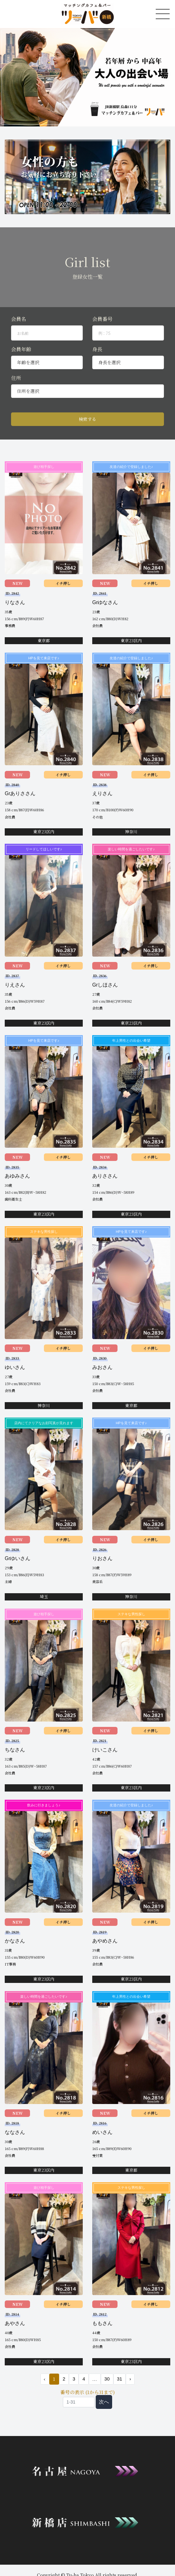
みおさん (102, 1367)
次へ (104, 2401)
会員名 (18, 319)
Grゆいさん (18, 1558)
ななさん (15, 2132)
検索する (87, 419)
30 (107, 2378)
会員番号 (102, 319)
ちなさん (15, 1749)
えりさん (102, 793)
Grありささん (20, 793)
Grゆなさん (105, 602)
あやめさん (105, 1941)
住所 (16, 378)
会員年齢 (21, 349)
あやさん (15, 2323)
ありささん (105, 1176)
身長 (97, 349)
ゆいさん (15, 1367)
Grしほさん (105, 985)
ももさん (102, 2323)
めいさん (102, 2132)
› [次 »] (130, 2378)
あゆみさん (17, 1176)
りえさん (15, 985)
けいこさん (105, 1749)
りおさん (102, 1558)
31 (119, 2378)
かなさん (15, 1941)
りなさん (15, 602)
